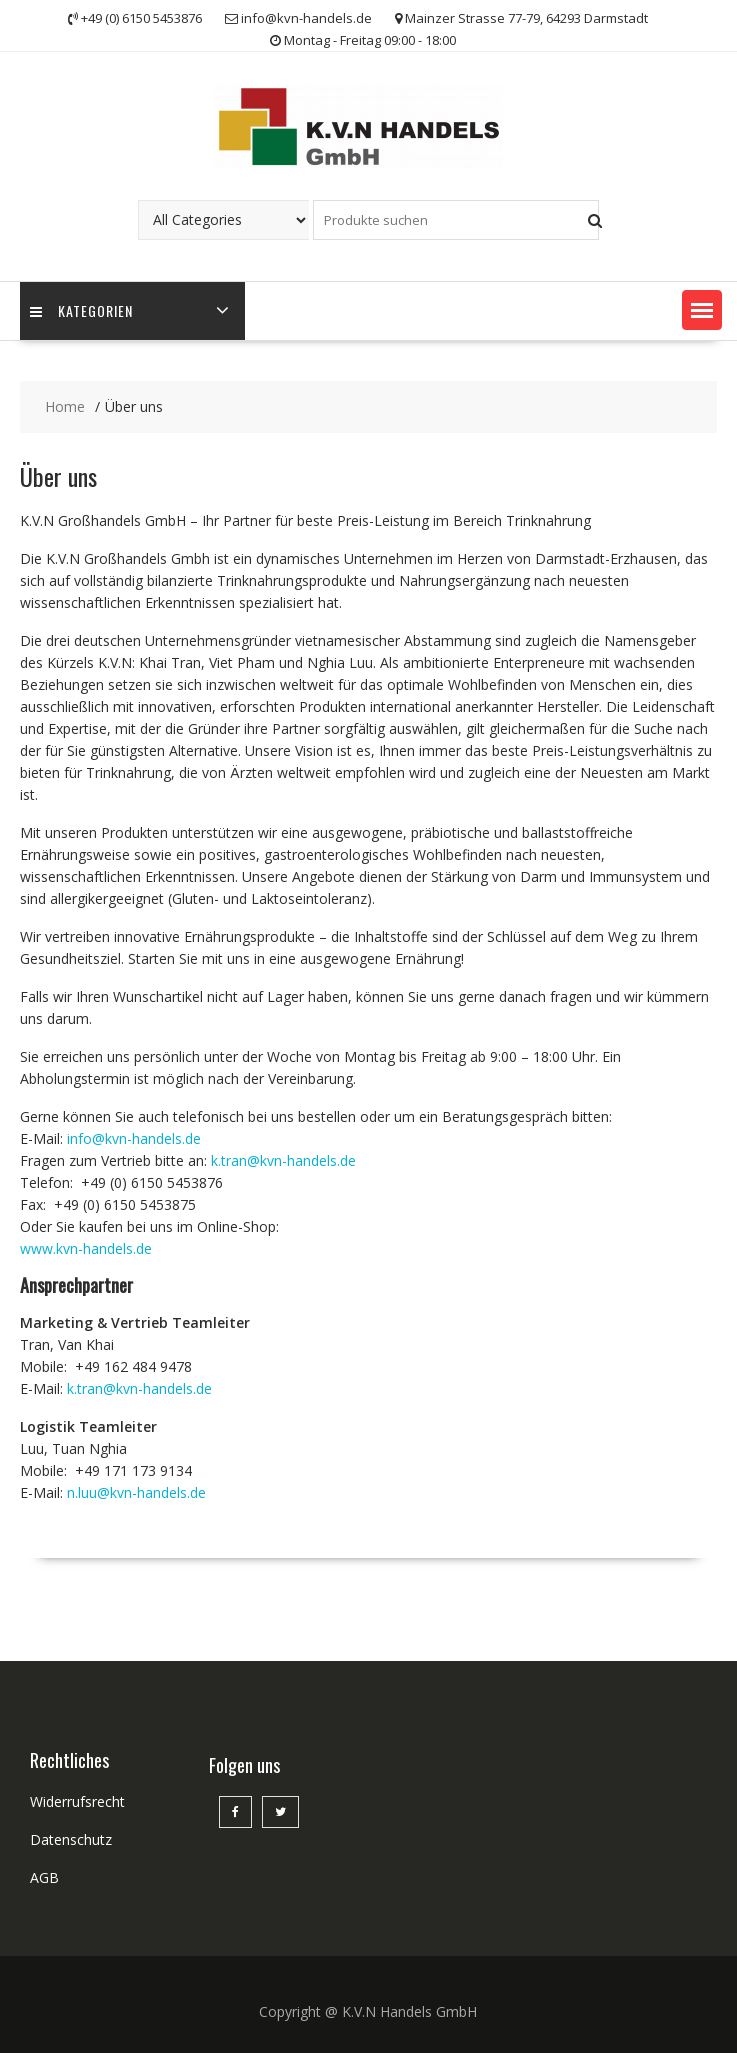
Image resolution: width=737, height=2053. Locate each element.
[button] (702, 310)
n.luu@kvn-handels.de (136, 1492)
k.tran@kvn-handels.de (283, 1160)
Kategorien (81, 312)
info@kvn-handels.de (134, 1138)
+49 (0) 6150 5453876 (152, 1182)
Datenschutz (71, 1839)
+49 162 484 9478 (133, 1366)
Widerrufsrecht (77, 1801)
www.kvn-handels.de (86, 1248)
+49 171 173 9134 (133, 1470)
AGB (44, 1877)
